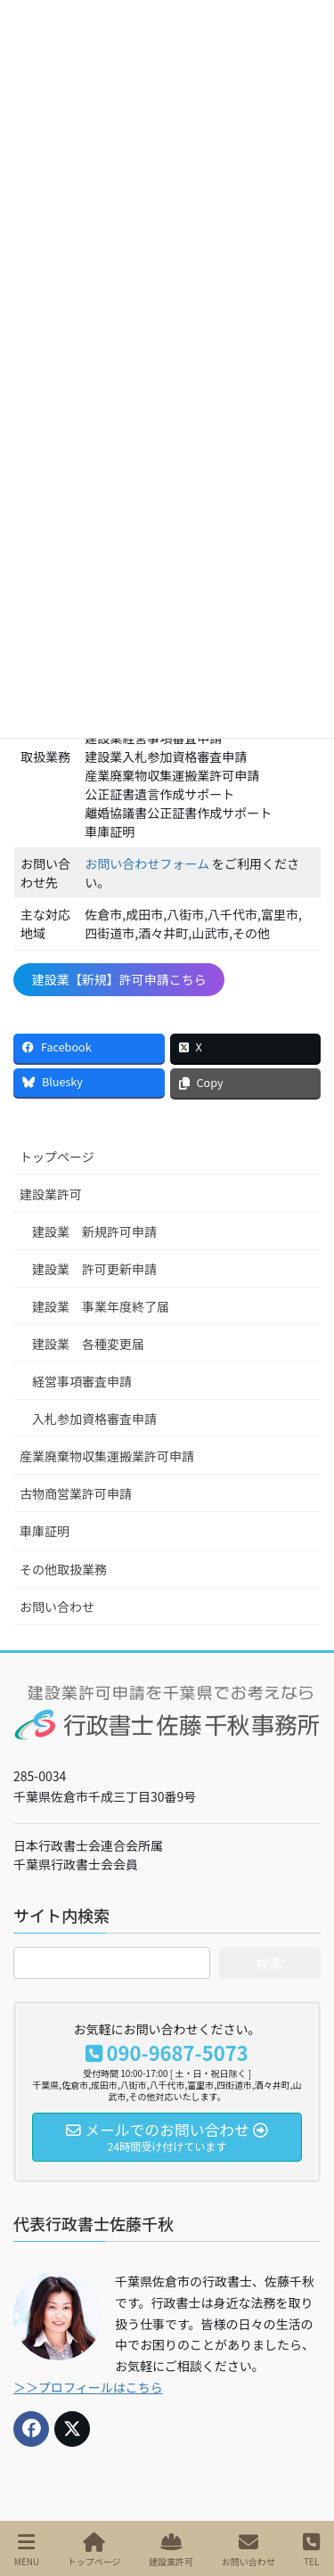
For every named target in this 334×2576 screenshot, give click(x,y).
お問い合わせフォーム (147, 863)
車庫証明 (44, 1531)
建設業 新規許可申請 (94, 1231)
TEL (311, 2549)
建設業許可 (51, 1194)
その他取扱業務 (63, 1569)
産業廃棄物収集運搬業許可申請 (107, 1456)
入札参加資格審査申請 (94, 1418)
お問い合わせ (57, 1606)
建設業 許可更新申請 (94, 1269)
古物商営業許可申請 (76, 1493)
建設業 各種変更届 (88, 1344)
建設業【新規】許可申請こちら (119, 979)
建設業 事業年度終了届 (100, 1306)
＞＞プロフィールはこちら (88, 2387)
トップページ (57, 1156)
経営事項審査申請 (82, 1381)
